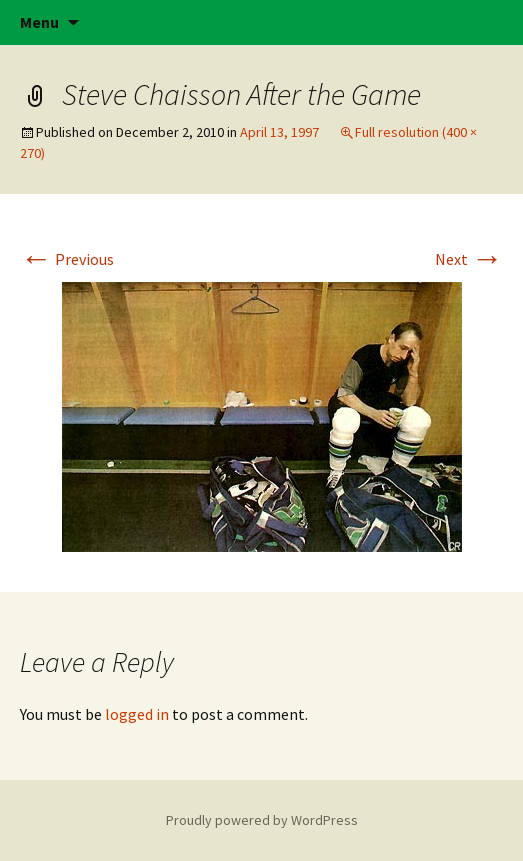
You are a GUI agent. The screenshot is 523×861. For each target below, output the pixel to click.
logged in (137, 714)
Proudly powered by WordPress (262, 820)
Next (469, 259)
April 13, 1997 (279, 132)
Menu (39, 22)
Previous (67, 259)
